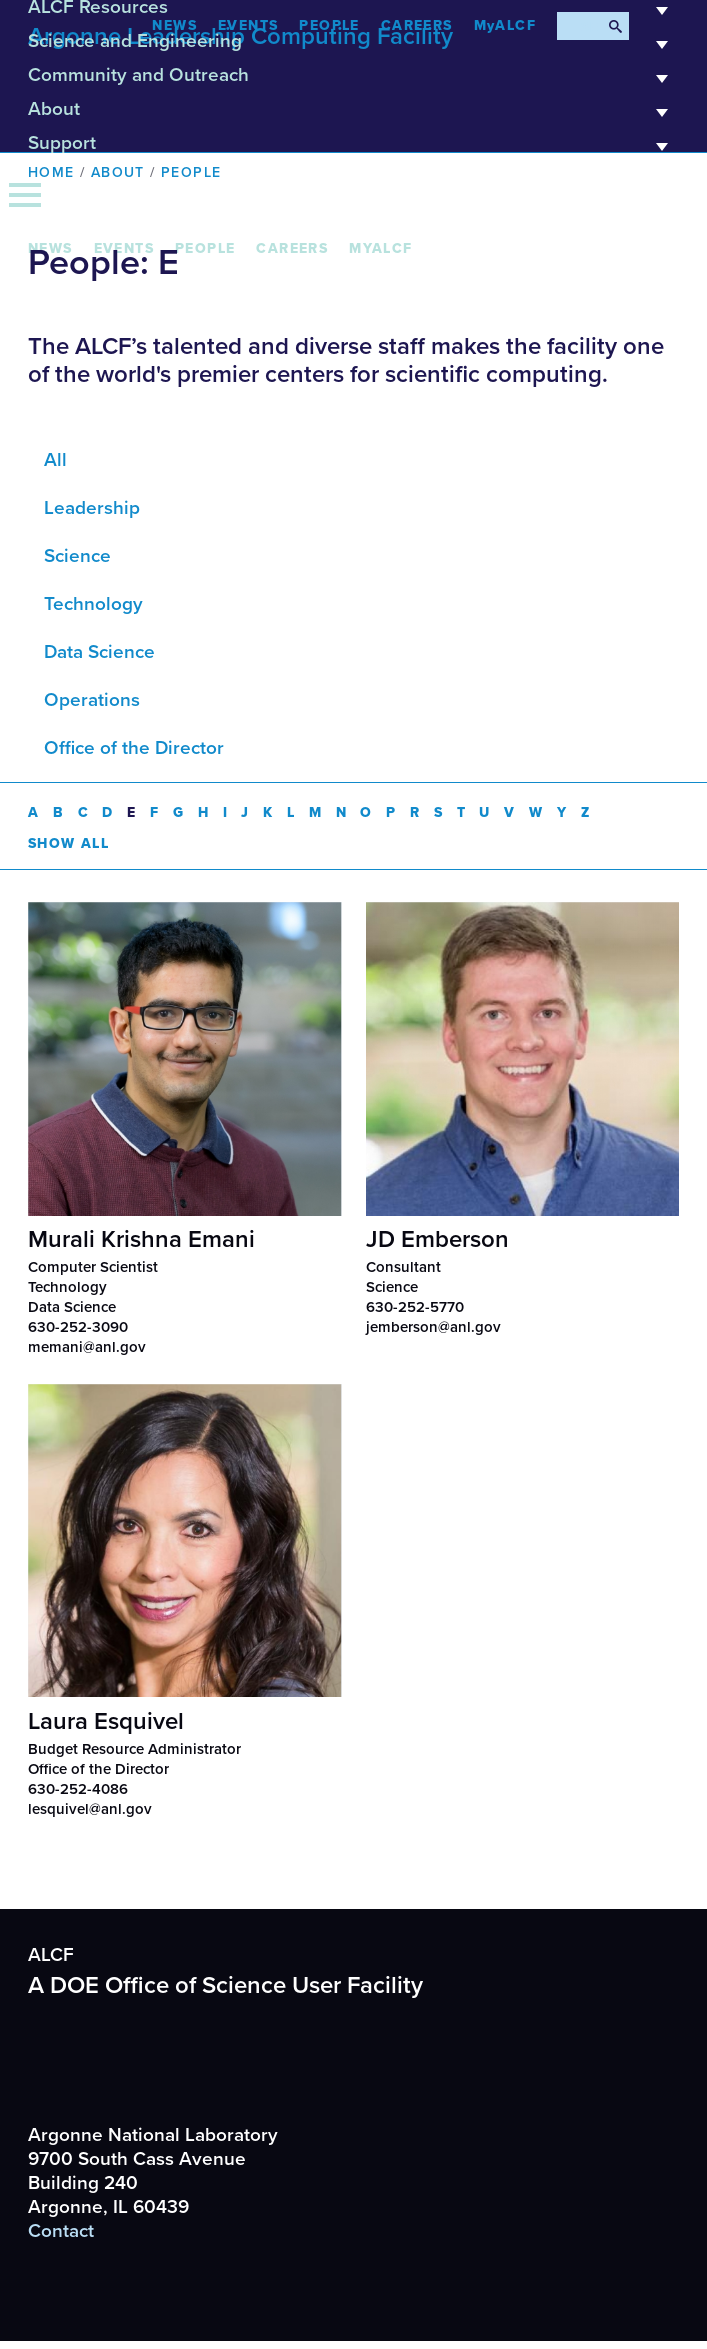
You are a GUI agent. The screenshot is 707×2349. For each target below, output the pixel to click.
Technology (93, 604)
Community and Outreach (353, 82)
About (353, 116)
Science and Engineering (353, 48)
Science (77, 556)
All (55, 460)
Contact (61, 2231)
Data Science (99, 652)
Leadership (92, 508)
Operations (92, 700)
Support (353, 150)
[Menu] (25, 195)
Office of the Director (134, 748)
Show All (68, 842)
